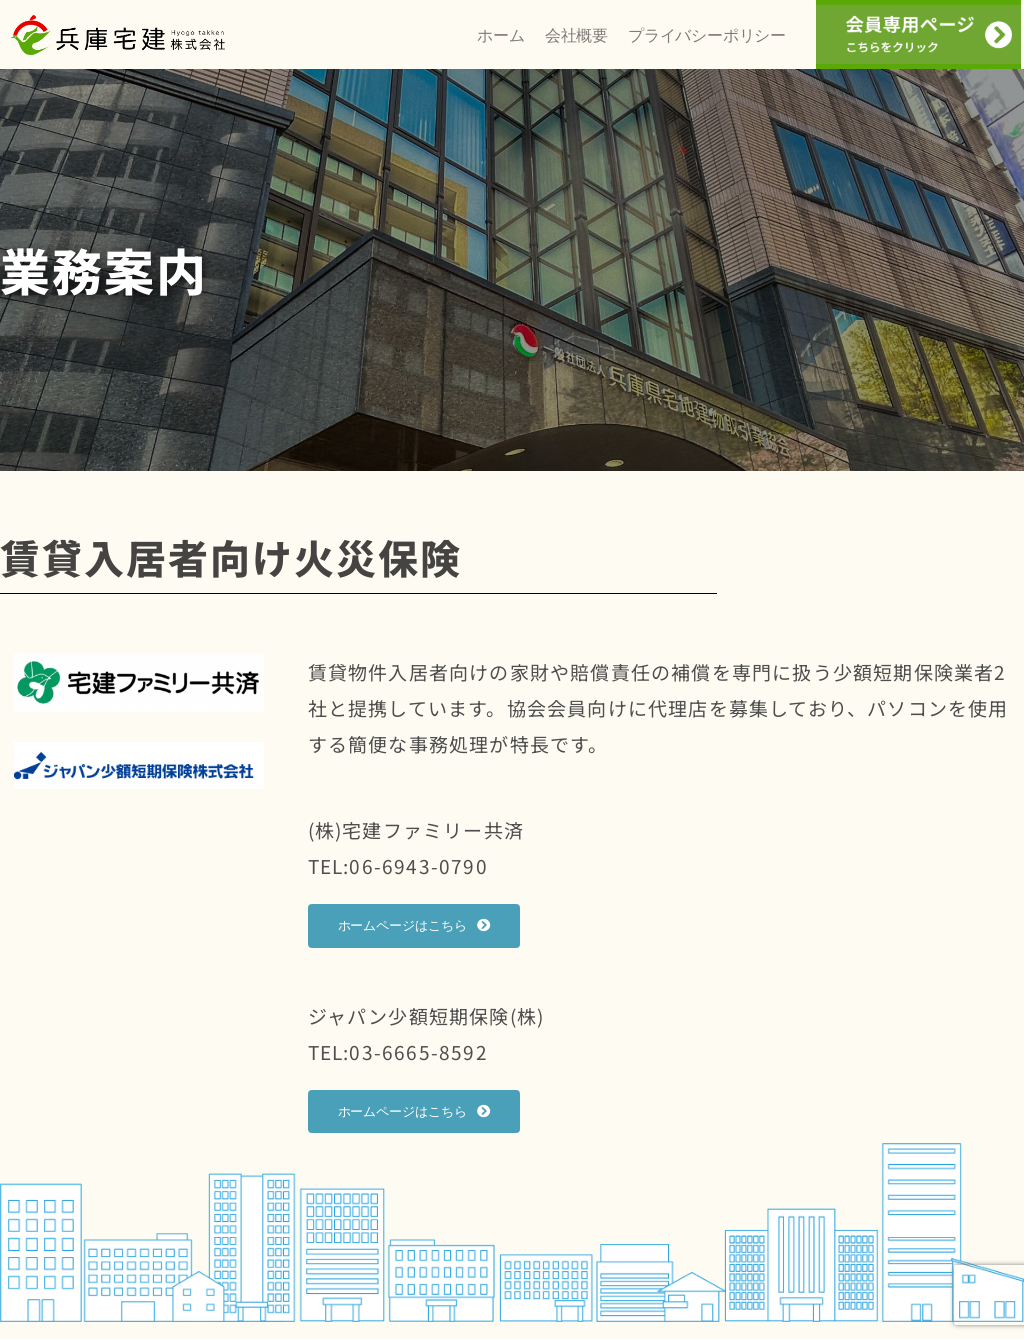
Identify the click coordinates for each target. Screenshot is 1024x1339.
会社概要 (576, 45)
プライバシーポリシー (707, 45)
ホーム (500, 45)
